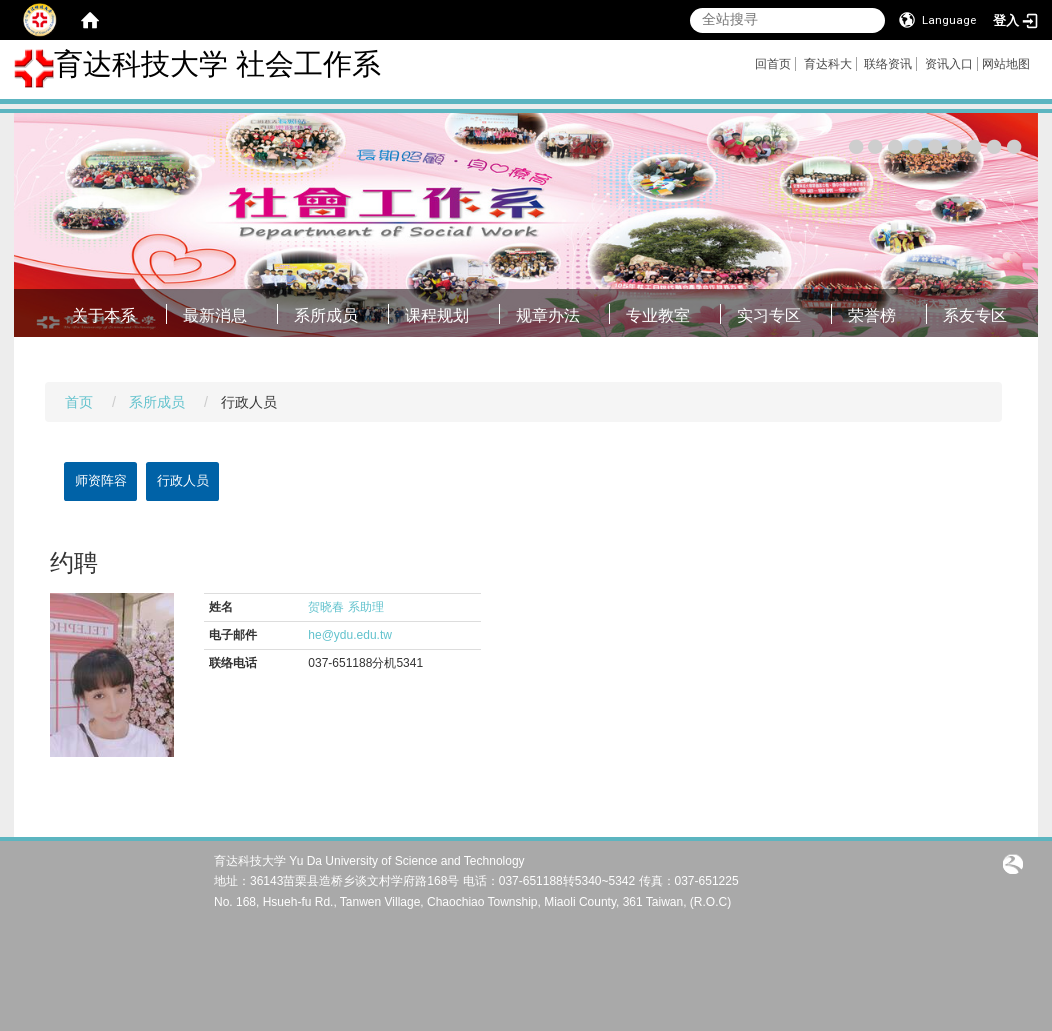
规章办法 (548, 315)
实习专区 (769, 315)
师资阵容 (101, 480)
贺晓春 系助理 (345, 607)
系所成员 (326, 315)
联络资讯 (888, 64)
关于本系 (104, 315)
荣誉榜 (872, 315)
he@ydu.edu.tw (350, 635)
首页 (79, 402)
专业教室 (658, 315)
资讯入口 (949, 64)
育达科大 (828, 64)
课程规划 (437, 315)
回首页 (773, 64)
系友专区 (975, 315)
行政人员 (183, 480)
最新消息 (215, 315)
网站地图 (1006, 64)
